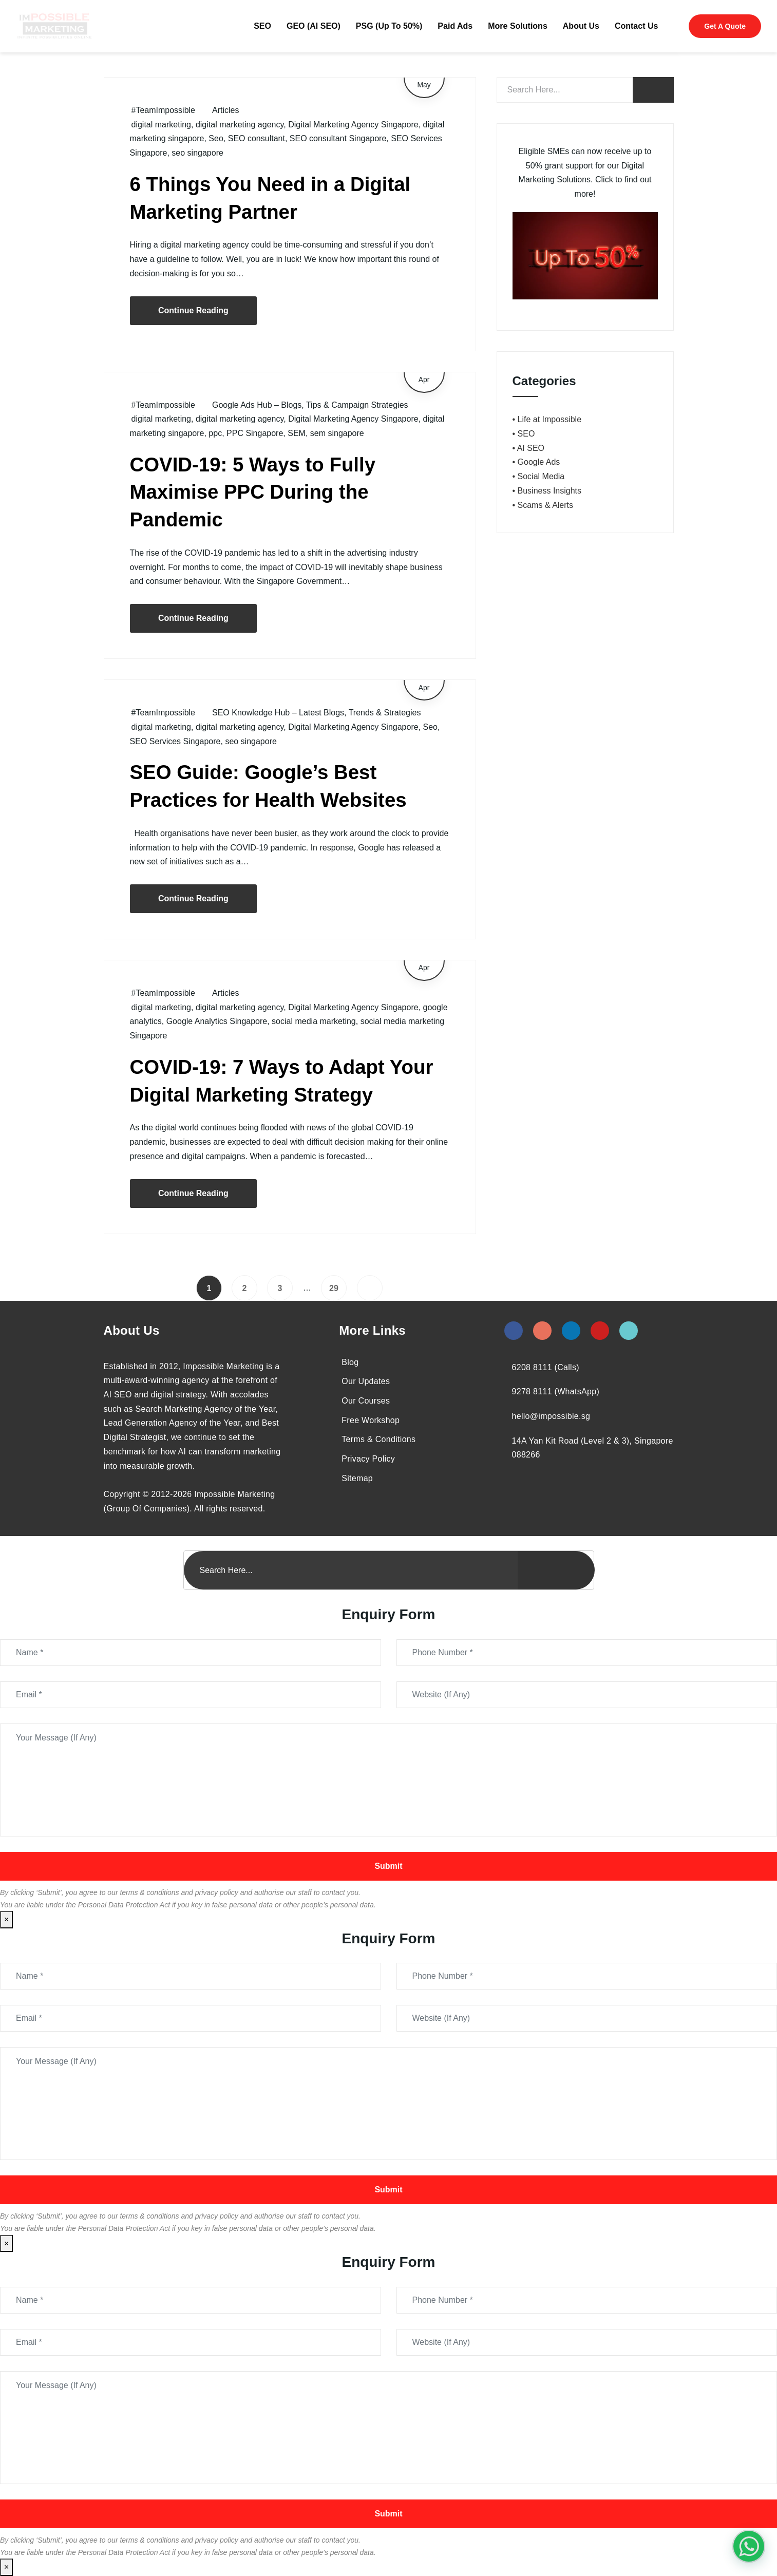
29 (333, 1288)
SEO (262, 26)
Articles (225, 110)
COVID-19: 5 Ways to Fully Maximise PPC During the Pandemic (253, 492)
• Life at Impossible (547, 419)
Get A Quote (725, 26)
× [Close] (6, 1919)
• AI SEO (529, 448)
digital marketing (161, 124)
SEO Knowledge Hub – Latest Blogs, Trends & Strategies (316, 712)
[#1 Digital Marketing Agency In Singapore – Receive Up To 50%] (748, 2546)
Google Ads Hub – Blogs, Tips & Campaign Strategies (310, 405)
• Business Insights (547, 490)
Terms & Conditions (378, 1439)
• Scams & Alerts (543, 505)
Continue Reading (193, 310)
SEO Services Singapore (175, 741)
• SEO (524, 433)
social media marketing (314, 1021)
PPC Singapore (254, 433)
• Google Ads (536, 462)
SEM (297, 433)
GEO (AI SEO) (313, 26)
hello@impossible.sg (551, 1416)
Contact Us (636, 26)
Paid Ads (455, 26)
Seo (216, 138)
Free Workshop (371, 1420)
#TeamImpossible (163, 110)
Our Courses (366, 1400)
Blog (350, 1362)
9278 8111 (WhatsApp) (556, 1391)
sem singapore (337, 433)
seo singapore (197, 152)
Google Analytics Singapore (217, 1021)
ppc (215, 433)
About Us (581, 26)
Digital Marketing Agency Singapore (353, 124)
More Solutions (517, 26)
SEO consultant (256, 138)
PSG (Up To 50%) (389, 26)
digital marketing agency (239, 124)
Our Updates (366, 1381)
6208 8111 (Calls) (545, 1367)
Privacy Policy (368, 1458)
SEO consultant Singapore (338, 138)
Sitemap (357, 1478)
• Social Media (539, 476)
